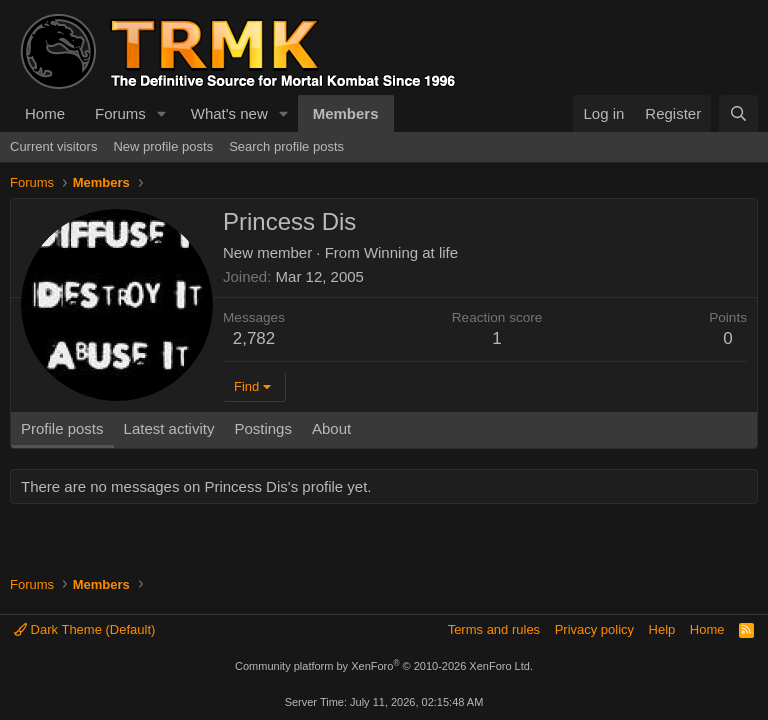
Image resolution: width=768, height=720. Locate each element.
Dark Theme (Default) (84, 629)
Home (45, 113)
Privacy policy (594, 629)
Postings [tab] (263, 428)
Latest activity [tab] (169, 428)
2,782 (254, 338)
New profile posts (163, 146)
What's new (229, 113)
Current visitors (53, 146)
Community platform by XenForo (384, 666)
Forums (120, 113)
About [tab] (331, 428)
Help (662, 629)
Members (346, 113)
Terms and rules (494, 629)
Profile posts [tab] (62, 428)
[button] (162, 113)
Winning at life (411, 252)
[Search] (738, 113)
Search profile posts (286, 146)
